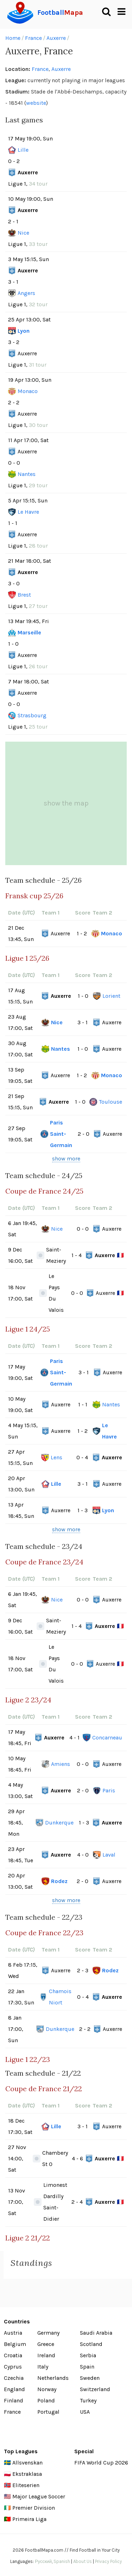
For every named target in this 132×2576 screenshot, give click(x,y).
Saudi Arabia (96, 2332)
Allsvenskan (27, 2462)
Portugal (48, 2411)
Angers (26, 293)
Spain (87, 2366)
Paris (108, 1790)
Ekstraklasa (27, 2474)
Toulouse (110, 1101)
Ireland (46, 2355)
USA (85, 2411)
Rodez (59, 1881)
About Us (82, 2561)
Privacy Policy (108, 2561)
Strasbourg (32, 715)
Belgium (15, 2344)
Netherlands (53, 2378)
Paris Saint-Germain (61, 1133)
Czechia (14, 2378)
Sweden (90, 2378)
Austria (13, 2332)
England (14, 2389)
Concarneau (107, 1737)
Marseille (29, 632)
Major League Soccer (38, 2496)
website (36, 102)
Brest (24, 594)
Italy (42, 2366)
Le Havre (28, 511)
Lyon (24, 330)
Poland (46, 2400)
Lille (23, 149)
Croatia (13, 2355)
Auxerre (56, 38)
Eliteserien (25, 2485)
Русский (43, 2561)
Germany (48, 2332)
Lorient (111, 996)
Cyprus (13, 2366)
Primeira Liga (29, 2519)
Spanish (62, 2561)
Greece (45, 2344)
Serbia (88, 2355)
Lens (56, 1457)
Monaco (28, 391)
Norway (46, 2389)
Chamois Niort (60, 1997)
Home (12, 38)
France (33, 38)
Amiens (60, 1764)
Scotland (91, 2344)
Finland (13, 2400)
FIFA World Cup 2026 (101, 2462)
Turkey (88, 2400)
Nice (23, 232)
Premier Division (33, 2507)
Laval (108, 1854)
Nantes (27, 474)
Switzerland (95, 2389)
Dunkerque (59, 1822)
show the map (66, 803)
